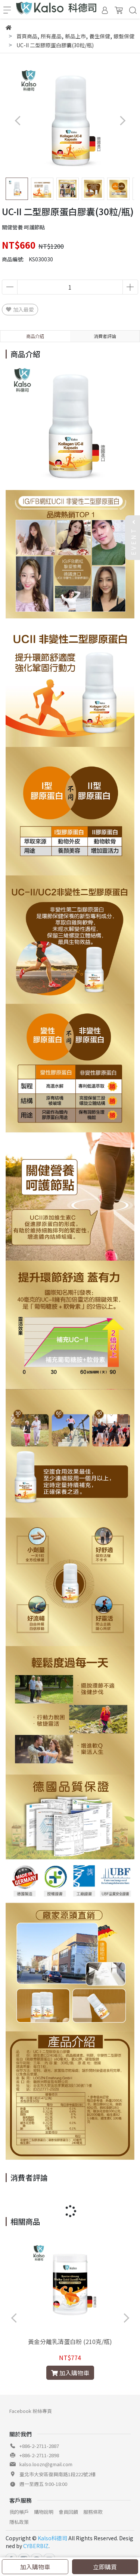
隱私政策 (19, 2521)
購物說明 (43, 2511)
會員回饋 (68, 2511)
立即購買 (105, 2566)
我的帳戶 (19, 2511)
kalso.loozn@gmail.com (45, 2464)
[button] (122, 120)
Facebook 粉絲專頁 (30, 2410)
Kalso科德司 (52, 2538)
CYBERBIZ (36, 2546)
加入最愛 (20, 309)
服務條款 (93, 2511)
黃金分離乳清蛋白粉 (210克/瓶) (70, 2341)
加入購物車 (35, 2566)
